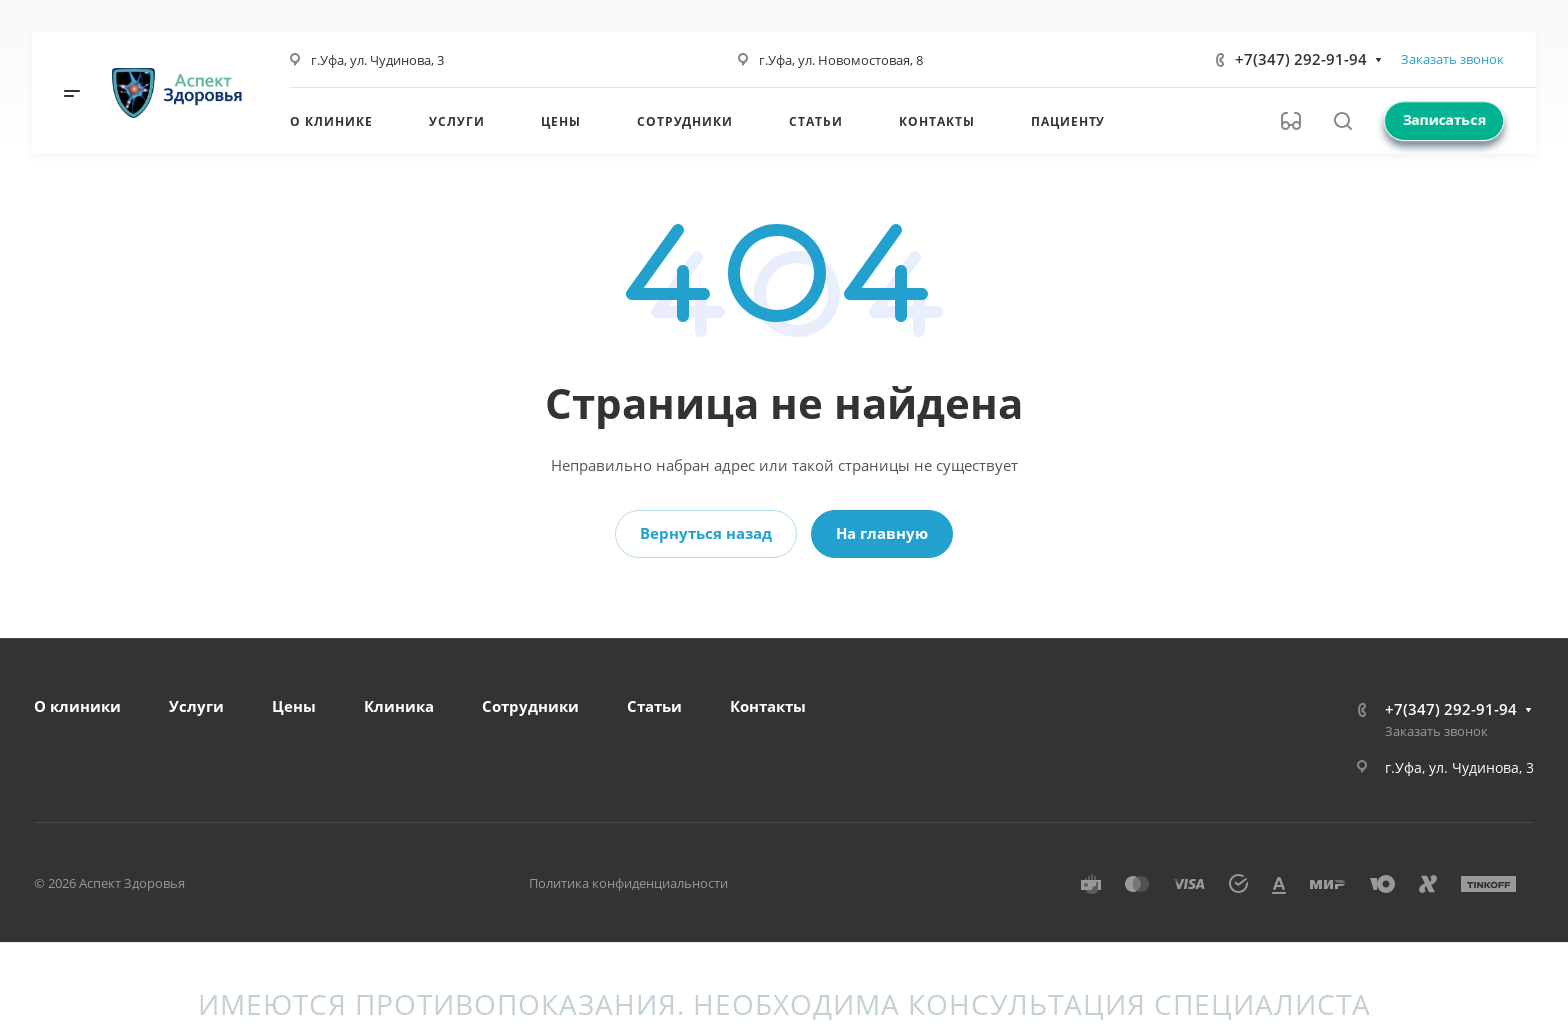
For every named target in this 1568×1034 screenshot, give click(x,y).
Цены (294, 706)
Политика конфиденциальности (628, 883)
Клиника (399, 706)
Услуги (196, 706)
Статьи (654, 706)
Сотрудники (530, 706)
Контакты (768, 706)
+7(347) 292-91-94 (1301, 59)
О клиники (77, 706)
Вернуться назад (706, 533)
